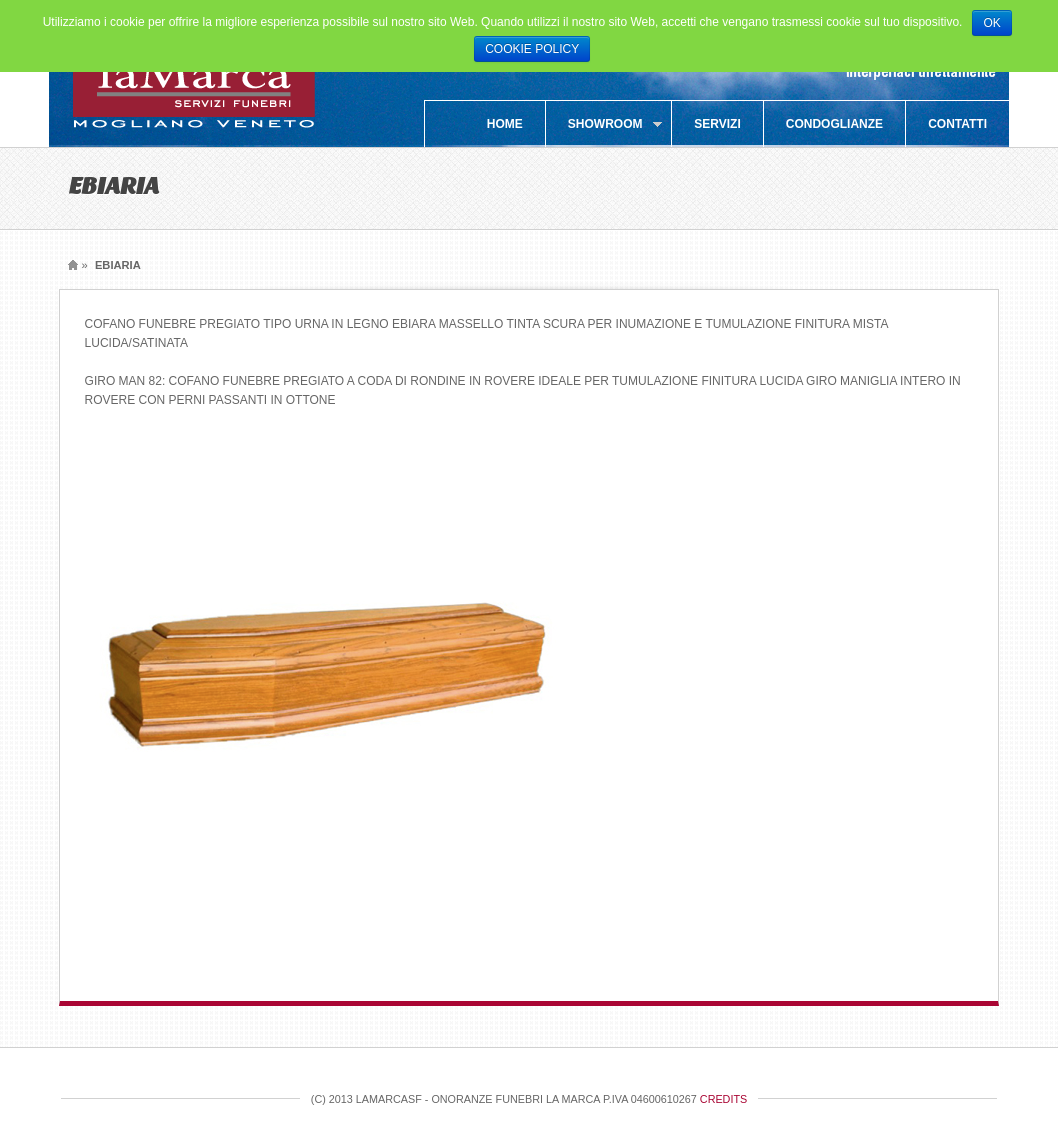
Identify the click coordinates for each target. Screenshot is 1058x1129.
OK (991, 23)
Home (505, 124)
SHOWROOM (604, 132)
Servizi (717, 124)
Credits (723, 1099)
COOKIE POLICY (532, 49)
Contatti (957, 124)
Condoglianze (834, 124)
